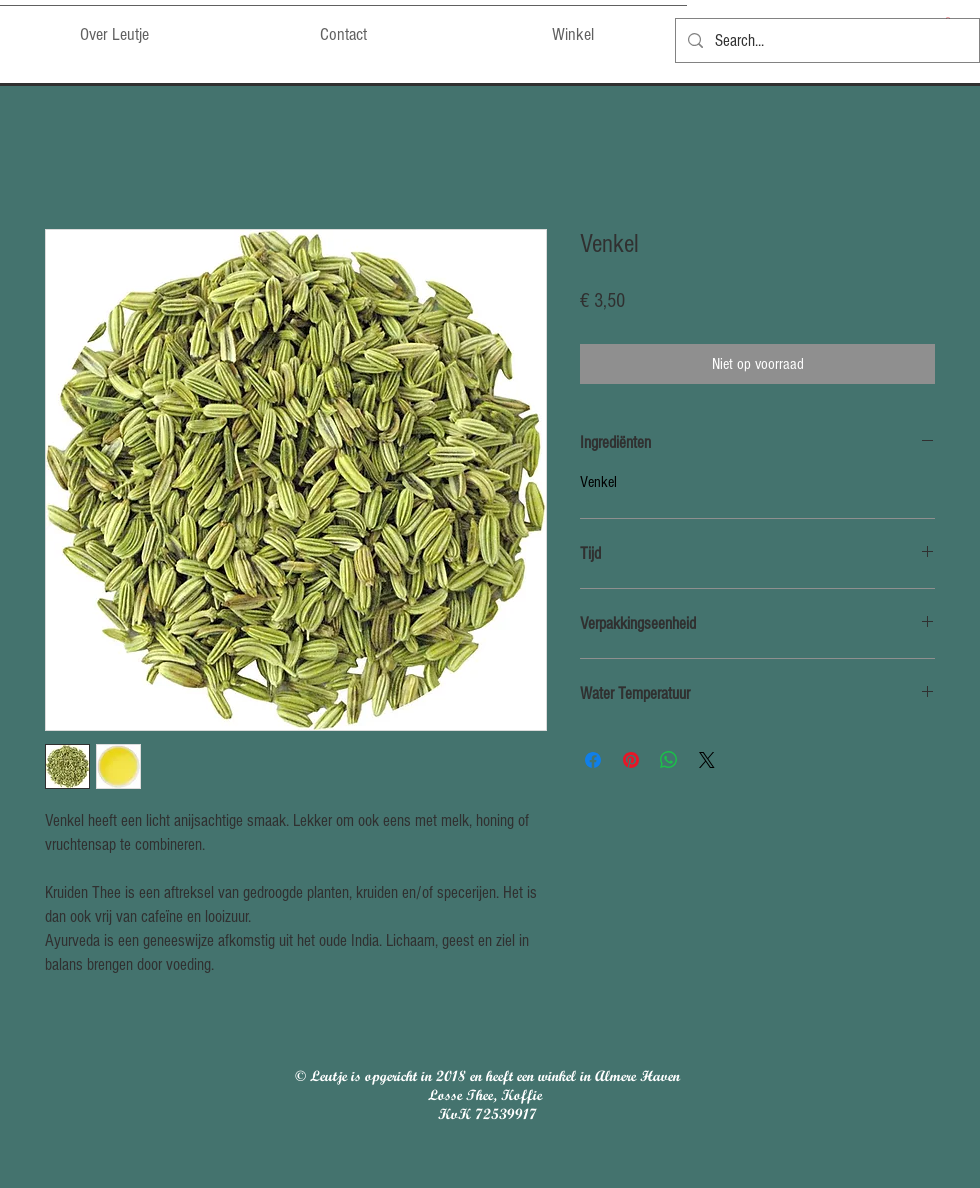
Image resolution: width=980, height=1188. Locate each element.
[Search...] (826, 40)
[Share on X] (707, 760)
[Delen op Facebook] (593, 760)
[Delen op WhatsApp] (669, 760)
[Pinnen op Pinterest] (631, 760)
